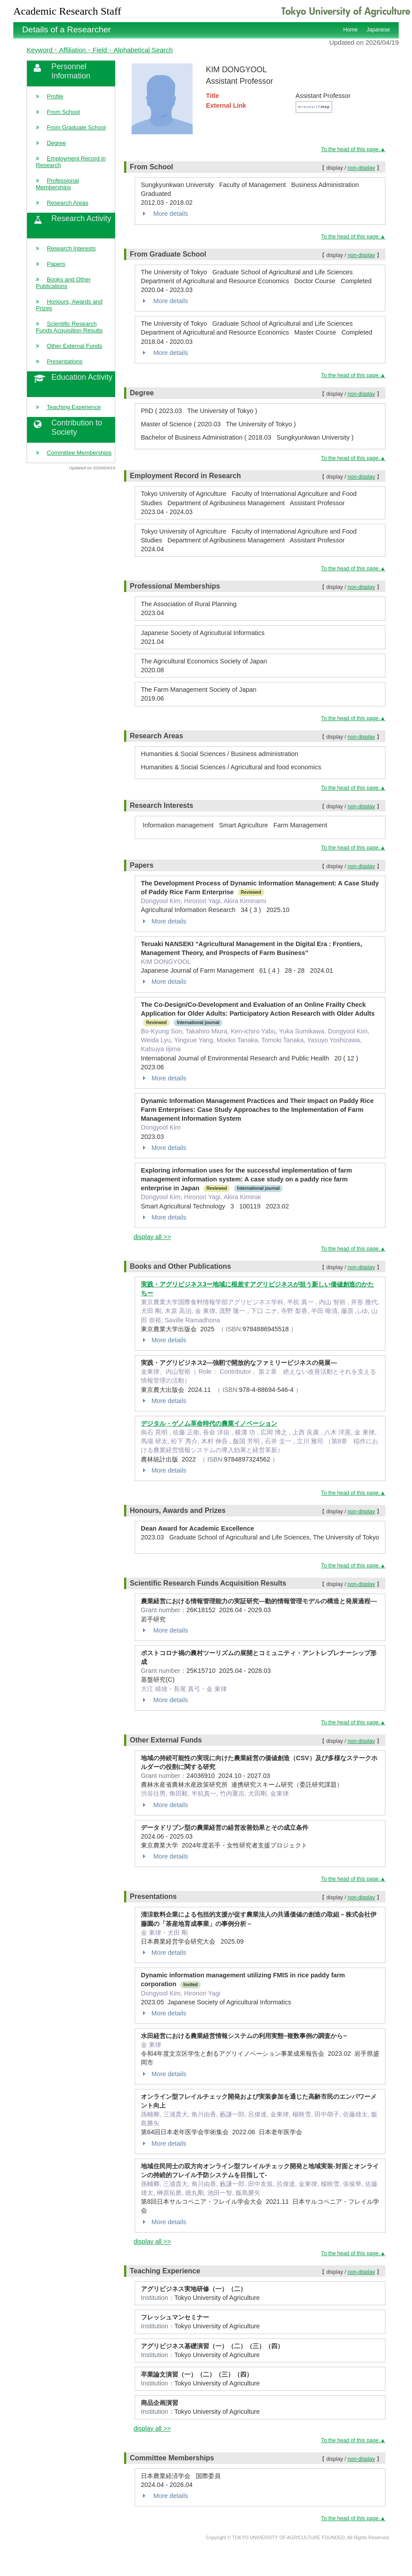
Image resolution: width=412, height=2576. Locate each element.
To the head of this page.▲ (353, 149)
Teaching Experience (74, 407)
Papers (56, 264)
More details (164, 213)
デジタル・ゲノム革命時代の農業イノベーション (209, 1423)
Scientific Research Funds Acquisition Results (69, 327)
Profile (55, 96)
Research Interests (71, 248)
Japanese (378, 30)
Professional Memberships (57, 184)
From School (63, 112)
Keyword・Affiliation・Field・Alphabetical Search (100, 50)
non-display (361, 168)
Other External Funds (74, 346)
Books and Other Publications (63, 282)
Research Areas (68, 202)
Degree (56, 143)
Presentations (64, 361)
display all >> (152, 1236)
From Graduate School (76, 127)
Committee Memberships (79, 452)
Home (350, 30)
